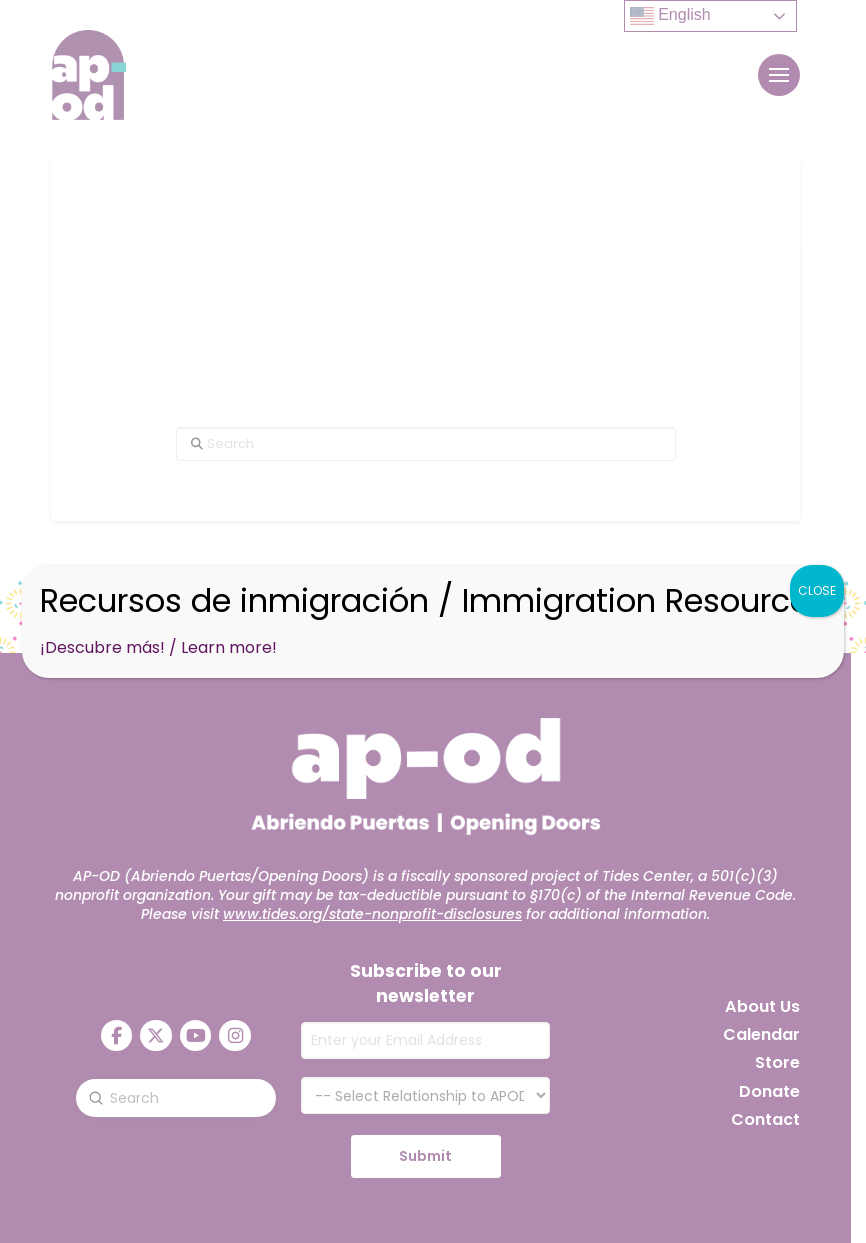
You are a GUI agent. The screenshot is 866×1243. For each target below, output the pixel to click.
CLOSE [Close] (817, 590)
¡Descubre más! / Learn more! (158, 647)
